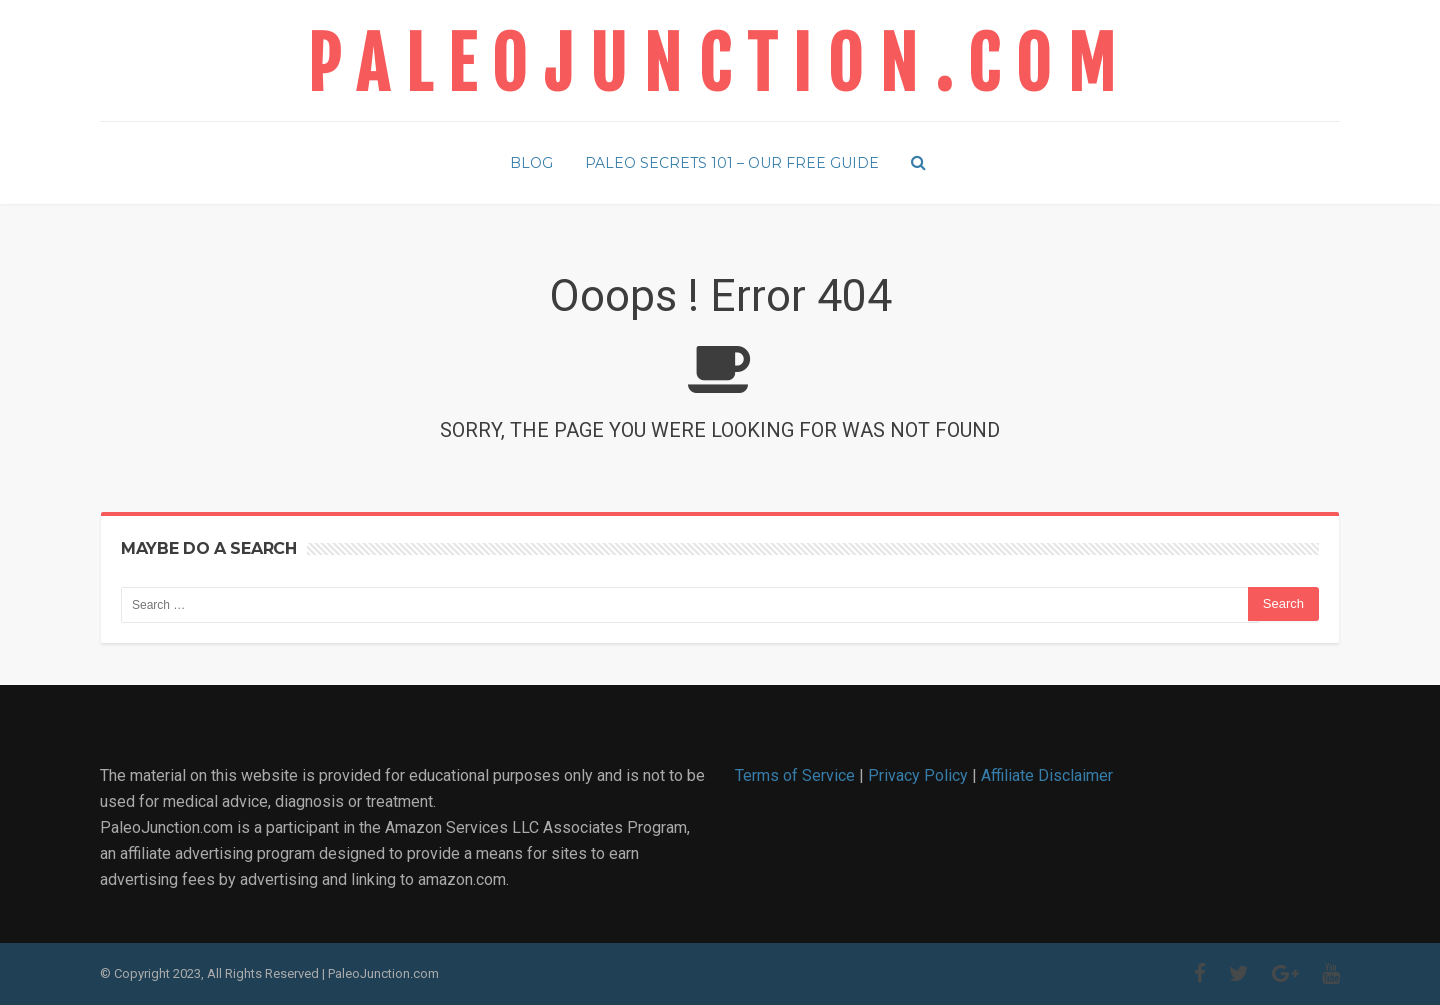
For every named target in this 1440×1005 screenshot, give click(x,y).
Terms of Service (795, 775)
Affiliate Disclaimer (1047, 775)
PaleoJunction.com (719, 64)
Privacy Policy (918, 775)
